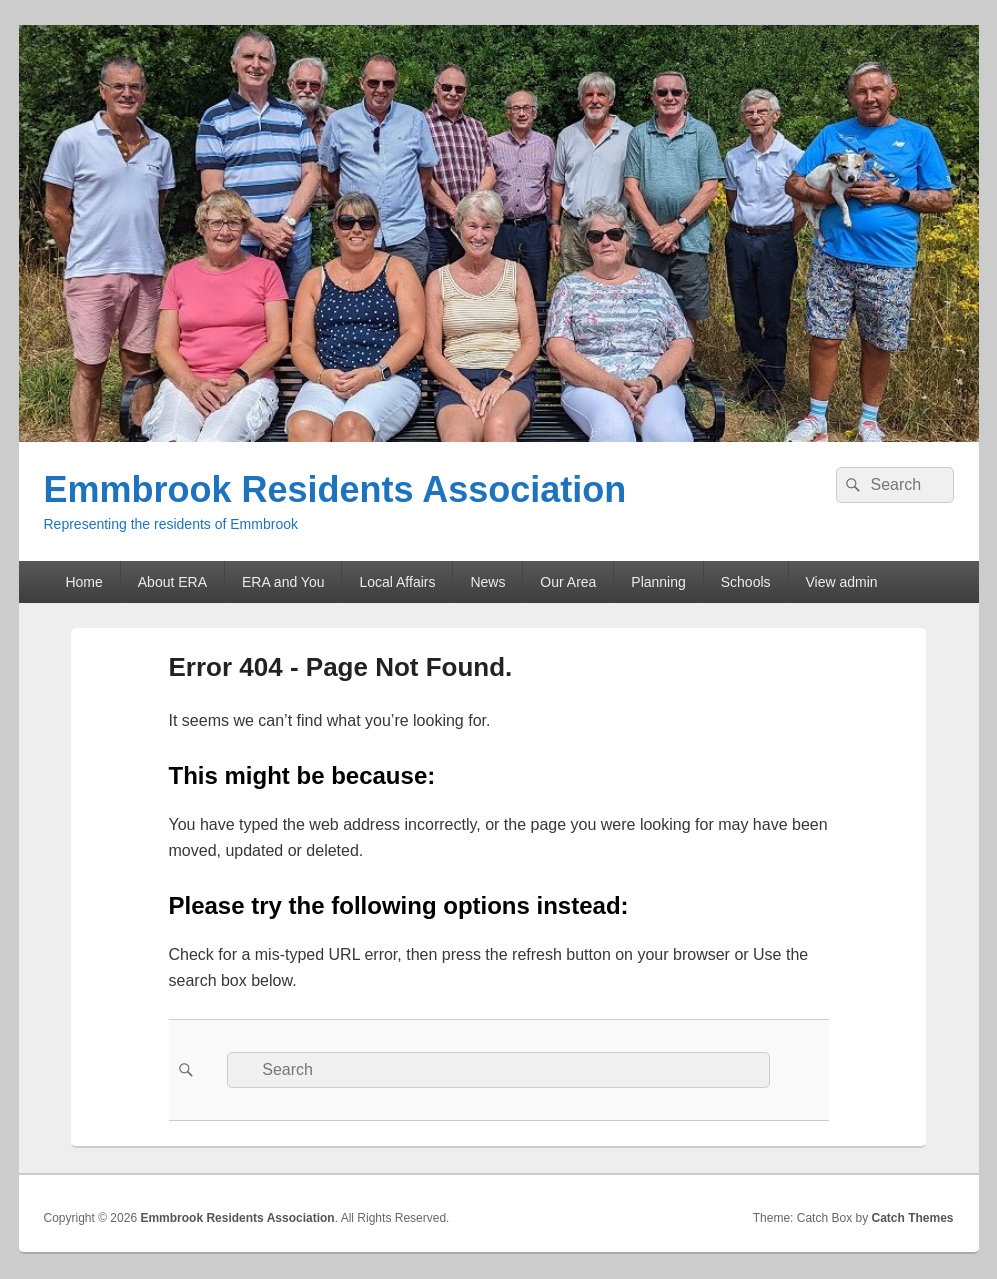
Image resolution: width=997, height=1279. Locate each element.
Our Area (568, 582)
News (487, 582)
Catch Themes (912, 1218)
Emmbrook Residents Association (335, 489)
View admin (842, 582)
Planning (658, 582)
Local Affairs (397, 582)
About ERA (172, 582)
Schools (746, 582)
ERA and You (283, 582)
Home (83, 582)
